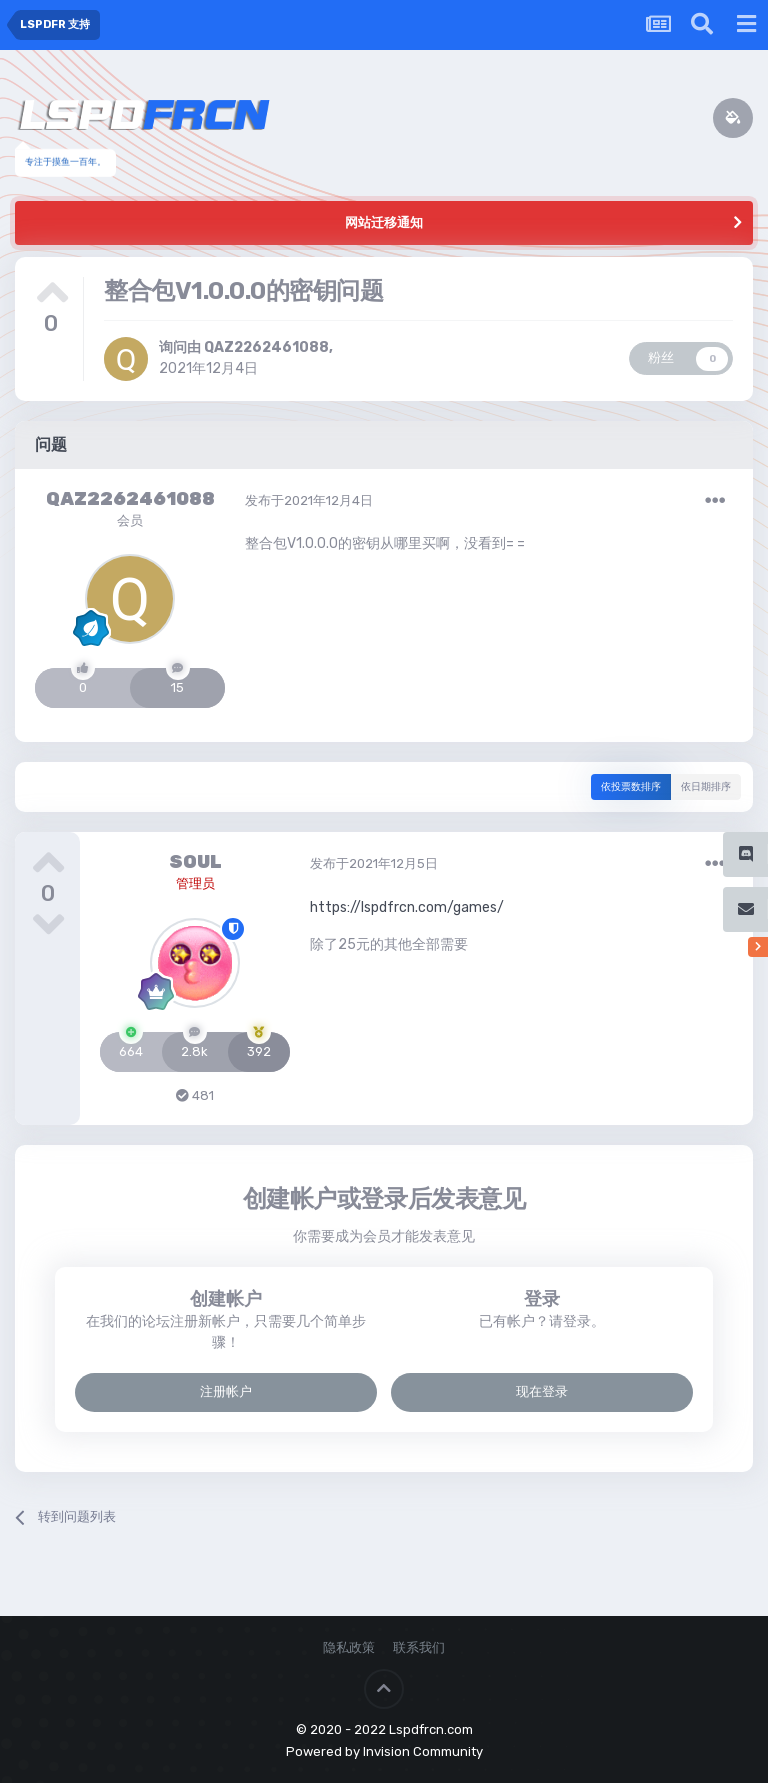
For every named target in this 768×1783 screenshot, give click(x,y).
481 (195, 1095)
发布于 (309, 500)
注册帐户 (226, 1391)
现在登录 (542, 1391)
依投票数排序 (631, 787)
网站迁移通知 (384, 222)
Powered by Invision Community (384, 1751)
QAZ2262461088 (266, 347)
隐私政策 (349, 1647)
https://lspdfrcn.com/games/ (407, 906)
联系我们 (419, 1647)
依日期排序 (706, 787)
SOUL (195, 862)
